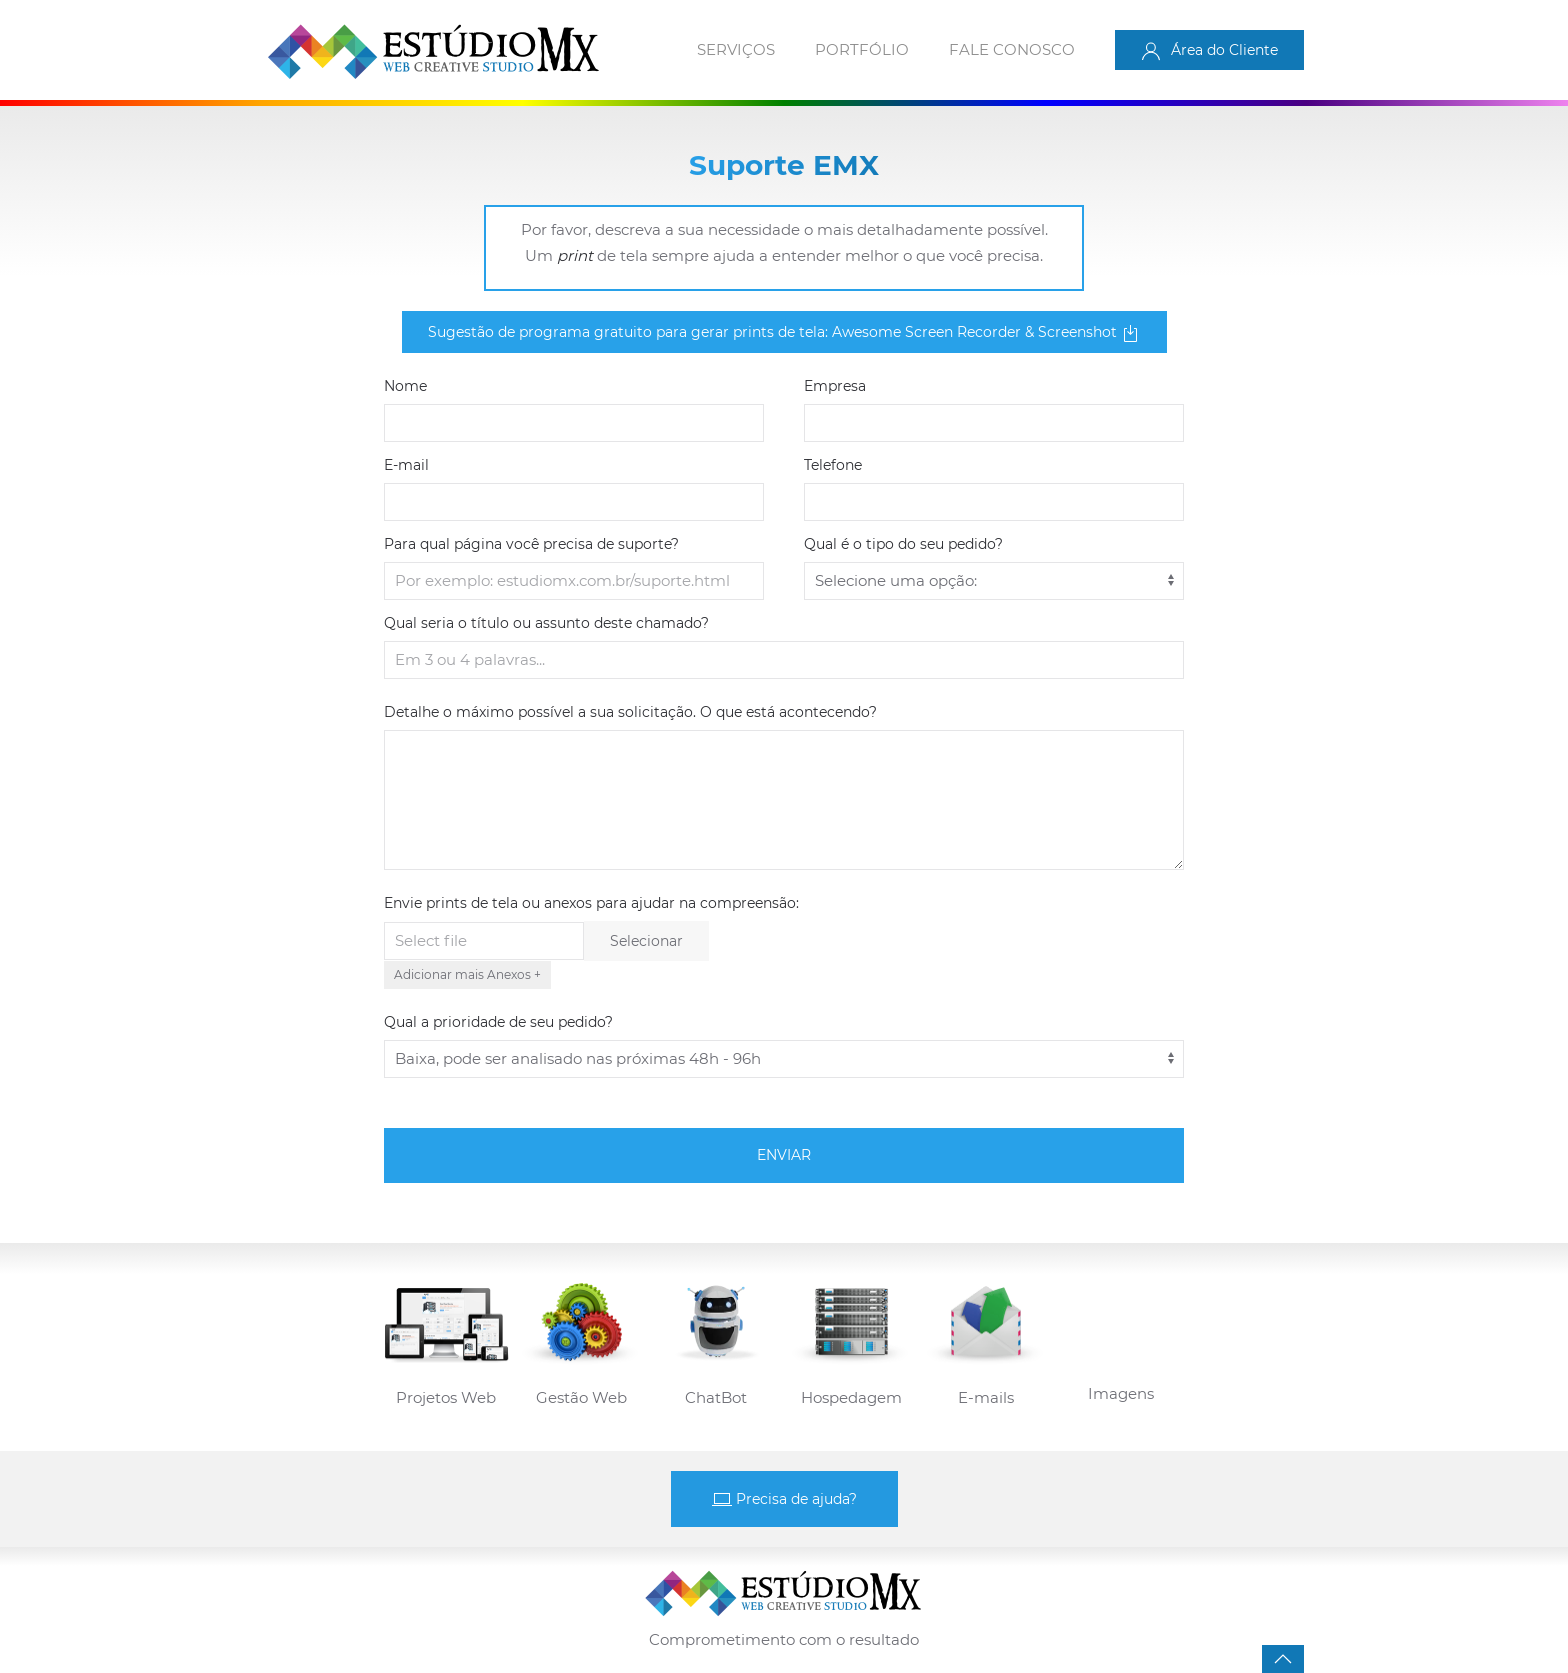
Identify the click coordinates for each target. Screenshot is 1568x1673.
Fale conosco (1012, 49)
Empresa (835, 386)
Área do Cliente (1209, 51)
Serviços (736, 49)
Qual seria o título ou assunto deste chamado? (546, 623)
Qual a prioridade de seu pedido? (498, 1022)
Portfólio (862, 49)
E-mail (406, 465)
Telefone (833, 465)
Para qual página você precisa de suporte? (531, 544)
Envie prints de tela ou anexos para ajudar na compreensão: (591, 903)
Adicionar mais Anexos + (467, 974)
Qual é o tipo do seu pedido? (903, 544)
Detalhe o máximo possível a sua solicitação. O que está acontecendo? (630, 712)
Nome (405, 386)
